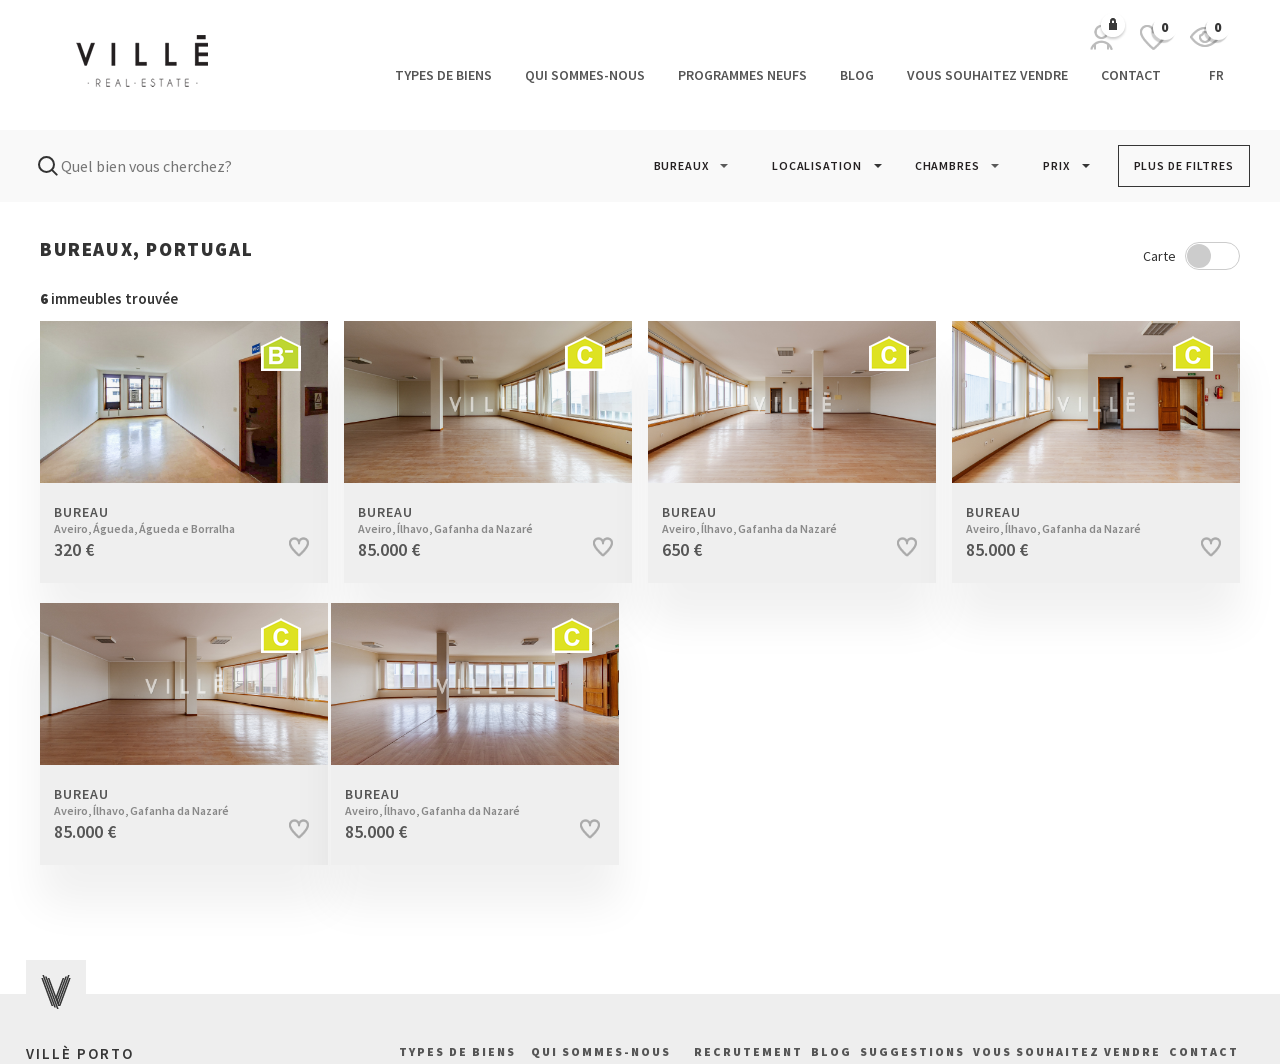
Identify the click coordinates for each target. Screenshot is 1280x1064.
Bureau (164, 520)
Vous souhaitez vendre (987, 75)
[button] (681, 166)
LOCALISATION (817, 165)
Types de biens (443, 75)
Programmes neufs (742, 75)
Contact (1131, 75)
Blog (857, 75)
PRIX (1056, 165)
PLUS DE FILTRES (1184, 165)
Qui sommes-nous (585, 75)
